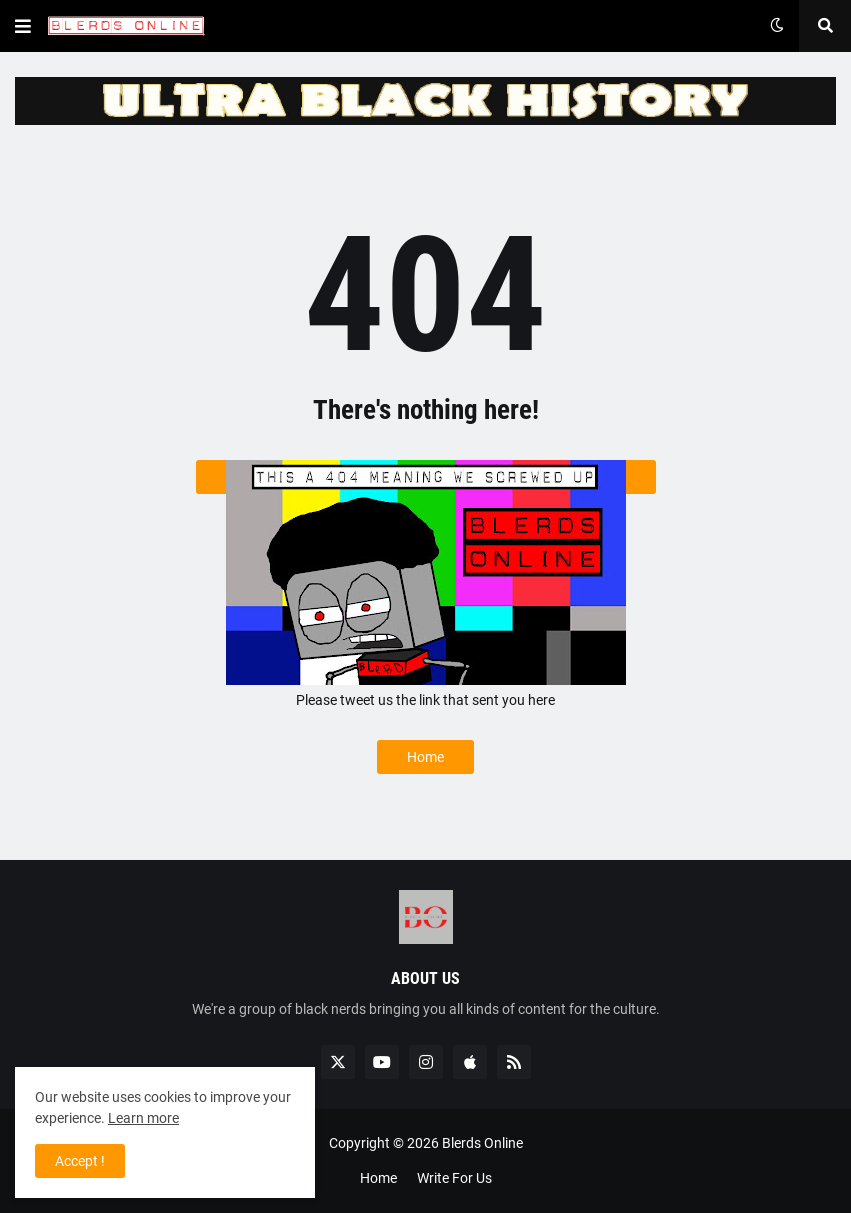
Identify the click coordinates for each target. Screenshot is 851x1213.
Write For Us (454, 1178)
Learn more (143, 1118)
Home (425, 757)
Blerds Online (482, 1143)
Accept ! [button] (80, 1161)
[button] (23, 26)
